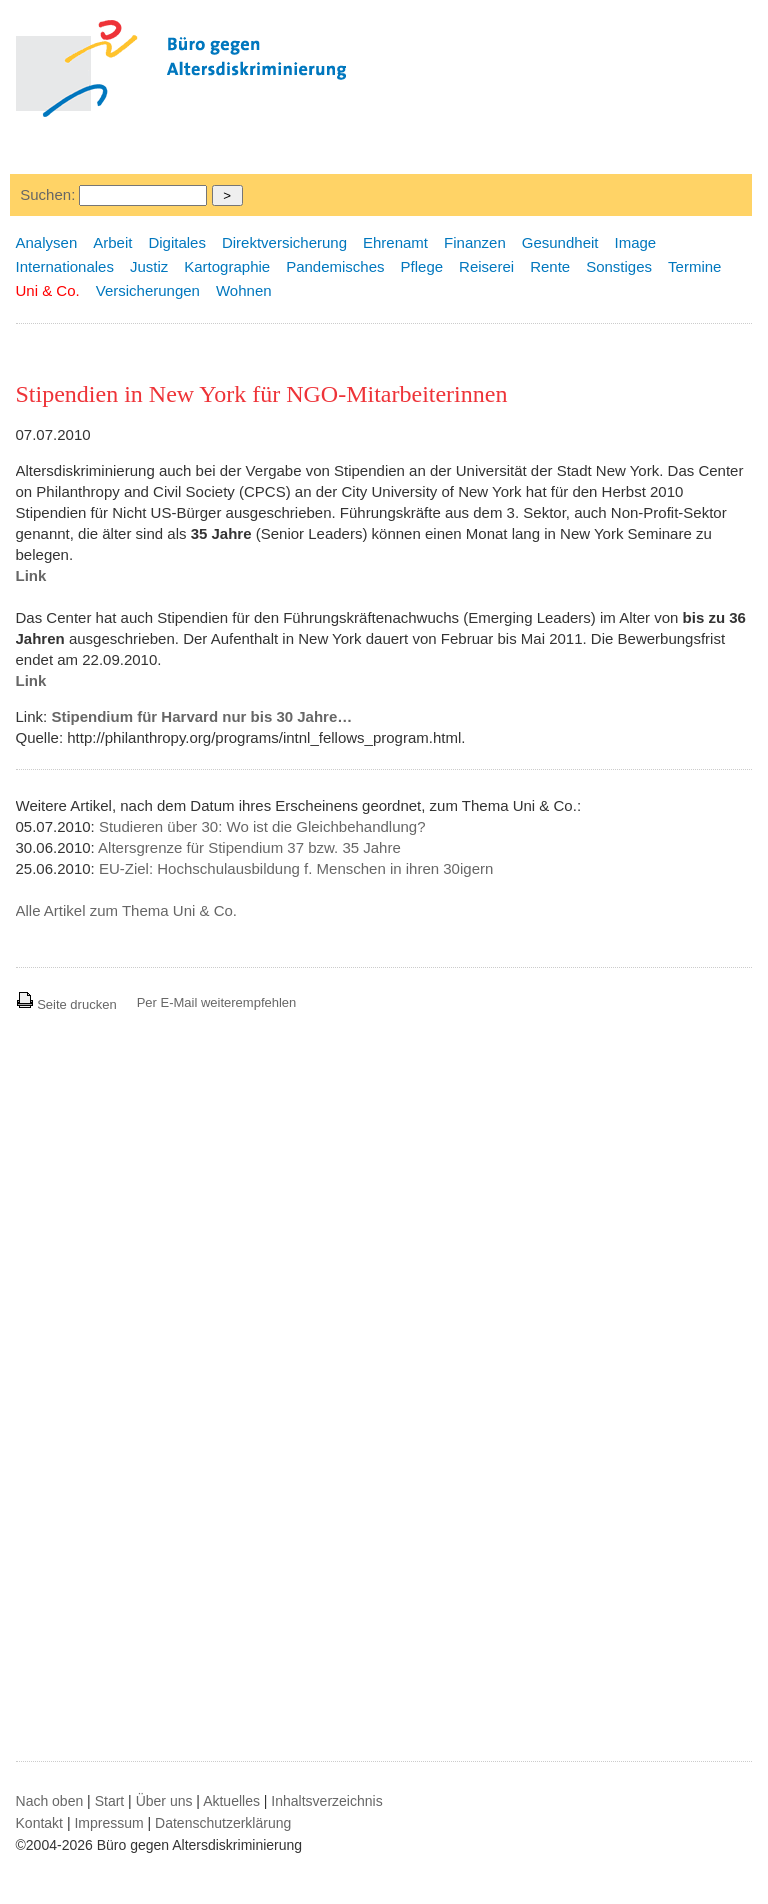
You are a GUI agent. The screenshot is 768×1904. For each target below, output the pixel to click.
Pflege (422, 266)
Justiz (149, 266)
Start (110, 1801)
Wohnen (244, 290)
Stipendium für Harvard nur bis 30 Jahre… (201, 716)
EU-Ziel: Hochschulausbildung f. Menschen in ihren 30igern (296, 868)
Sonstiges (619, 266)
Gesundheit (560, 242)
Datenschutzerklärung (223, 1823)
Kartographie (227, 266)
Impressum (108, 1823)
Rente (550, 266)
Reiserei (486, 266)
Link (31, 575)
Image (636, 242)
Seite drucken (66, 1004)
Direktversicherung (284, 242)
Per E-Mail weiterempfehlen (217, 1002)
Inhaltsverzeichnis (326, 1801)
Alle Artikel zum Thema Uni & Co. (126, 910)
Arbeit (112, 242)
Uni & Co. (48, 290)
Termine (694, 266)
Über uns (164, 1801)
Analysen (47, 242)
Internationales (65, 266)
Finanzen (475, 242)
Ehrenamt (395, 242)
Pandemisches (335, 266)
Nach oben (50, 1801)
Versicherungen (148, 290)
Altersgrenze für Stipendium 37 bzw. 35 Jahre (249, 847)
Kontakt (39, 1823)
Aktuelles (231, 1801)
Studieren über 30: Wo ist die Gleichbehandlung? (262, 826)
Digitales (177, 242)
